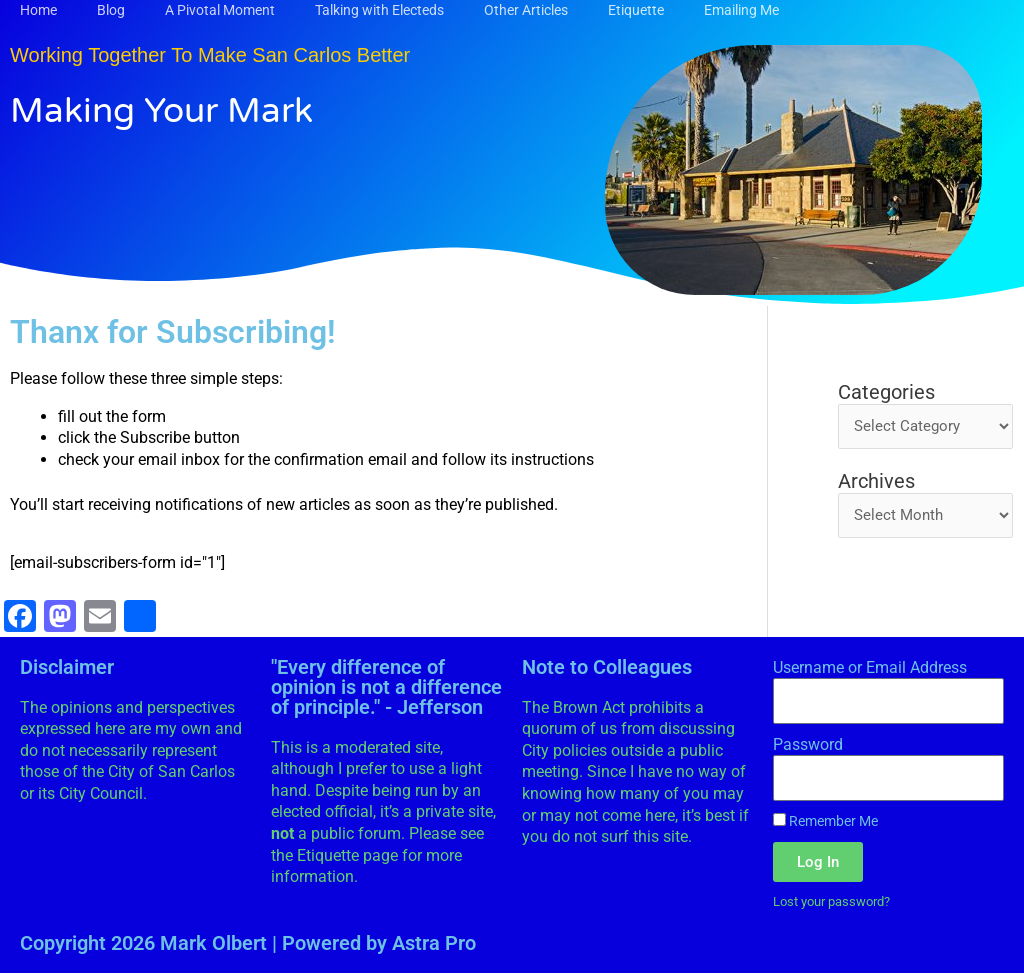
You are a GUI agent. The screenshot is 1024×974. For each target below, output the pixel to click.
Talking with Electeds (379, 10)
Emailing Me (741, 10)
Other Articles (526, 10)
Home (38, 10)
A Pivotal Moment (220, 10)
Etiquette (636, 10)
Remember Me (825, 821)
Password (808, 744)
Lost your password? (838, 902)
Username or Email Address (870, 667)
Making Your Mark (183, 109)
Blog (111, 10)
